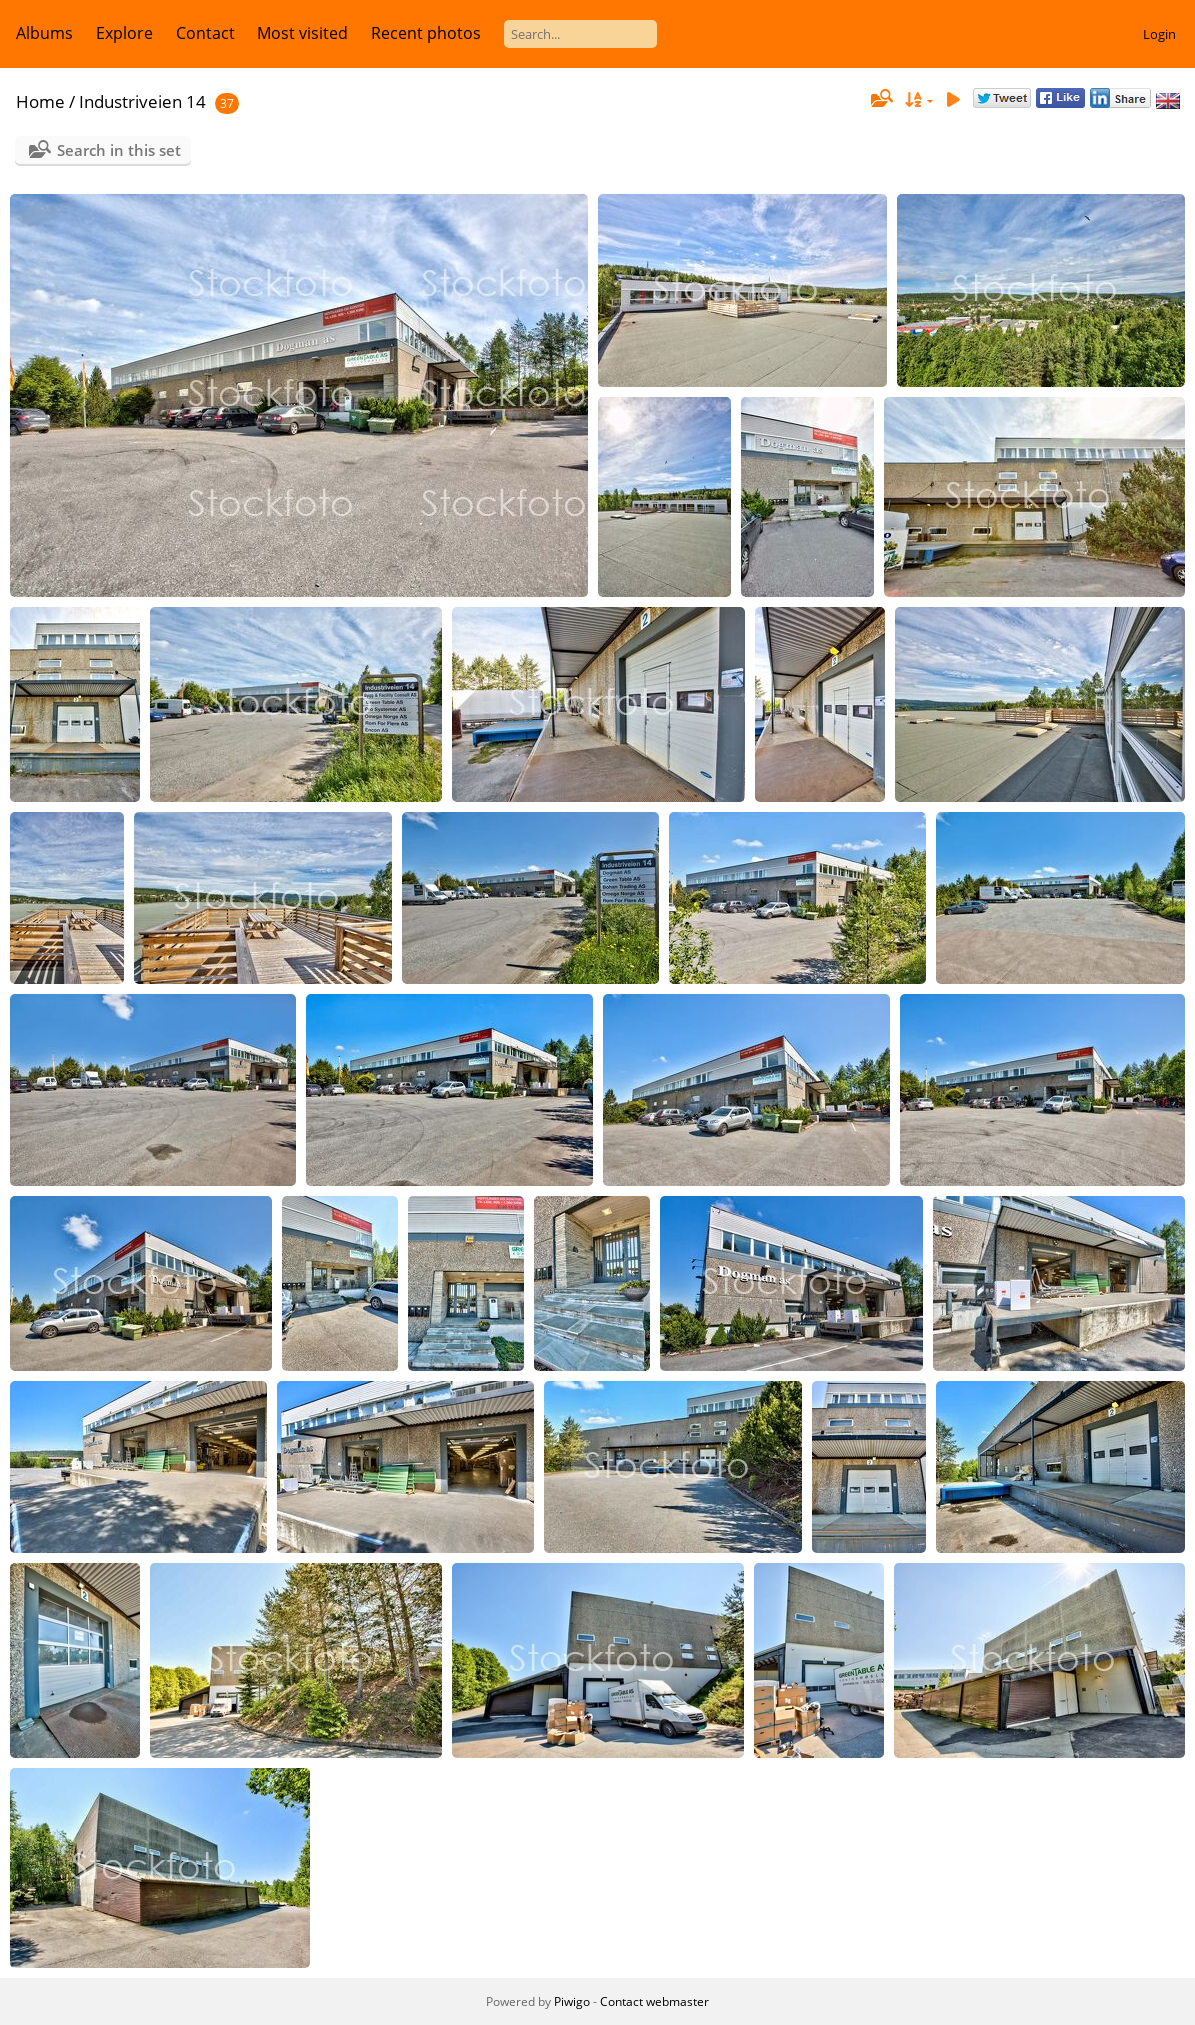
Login (1159, 34)
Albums (44, 33)
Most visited (302, 33)
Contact (205, 33)
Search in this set (119, 150)
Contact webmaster (654, 2001)
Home (40, 101)
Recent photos (426, 33)
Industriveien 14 (142, 101)
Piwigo (572, 2001)
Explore (124, 33)
